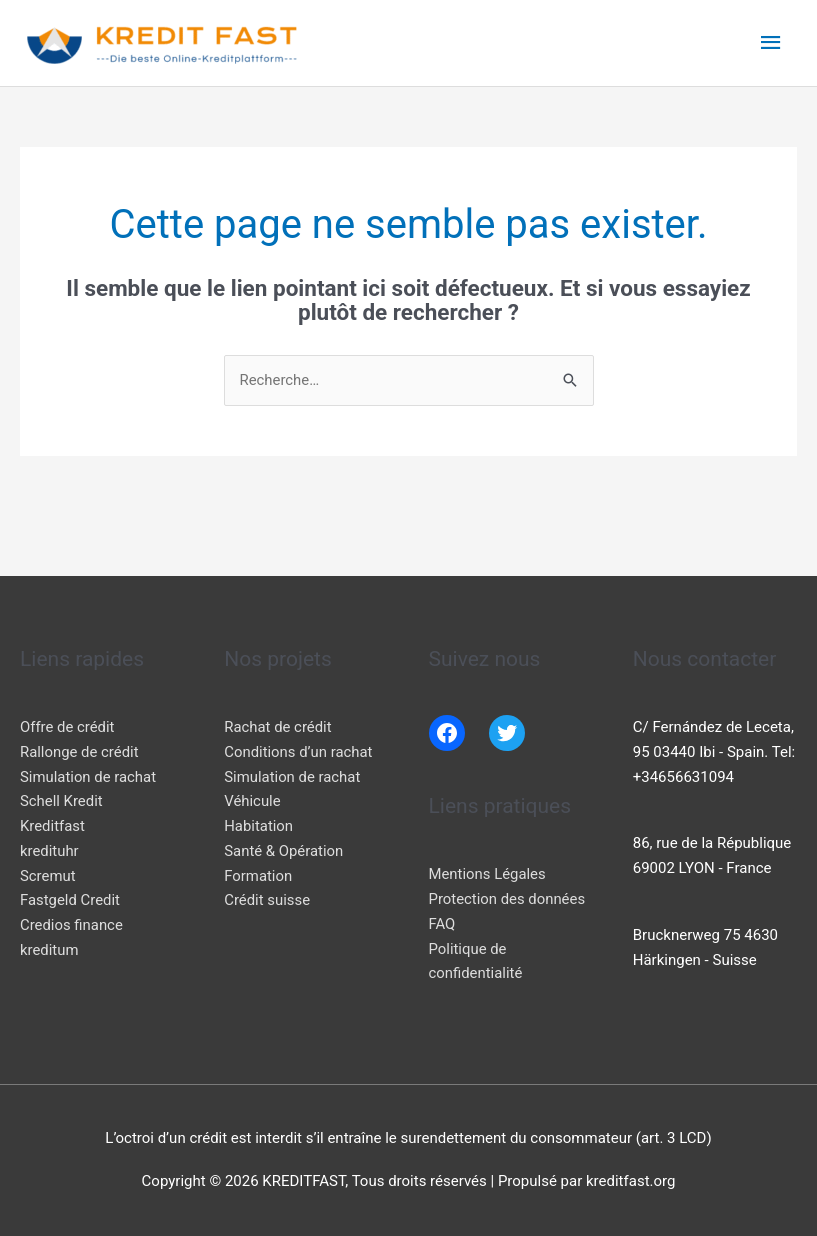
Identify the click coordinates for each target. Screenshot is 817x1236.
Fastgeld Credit (70, 900)
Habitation (258, 826)
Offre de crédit (67, 727)
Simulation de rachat (88, 777)
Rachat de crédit (278, 727)
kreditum (49, 950)
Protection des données (508, 899)
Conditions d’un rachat (298, 752)
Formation (258, 876)
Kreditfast (52, 826)
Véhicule (252, 801)
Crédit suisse (267, 900)
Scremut (48, 876)
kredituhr (49, 851)
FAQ (442, 924)
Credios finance (72, 925)
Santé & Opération (284, 851)
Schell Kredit (61, 801)
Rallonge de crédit (80, 752)
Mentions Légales (488, 875)
